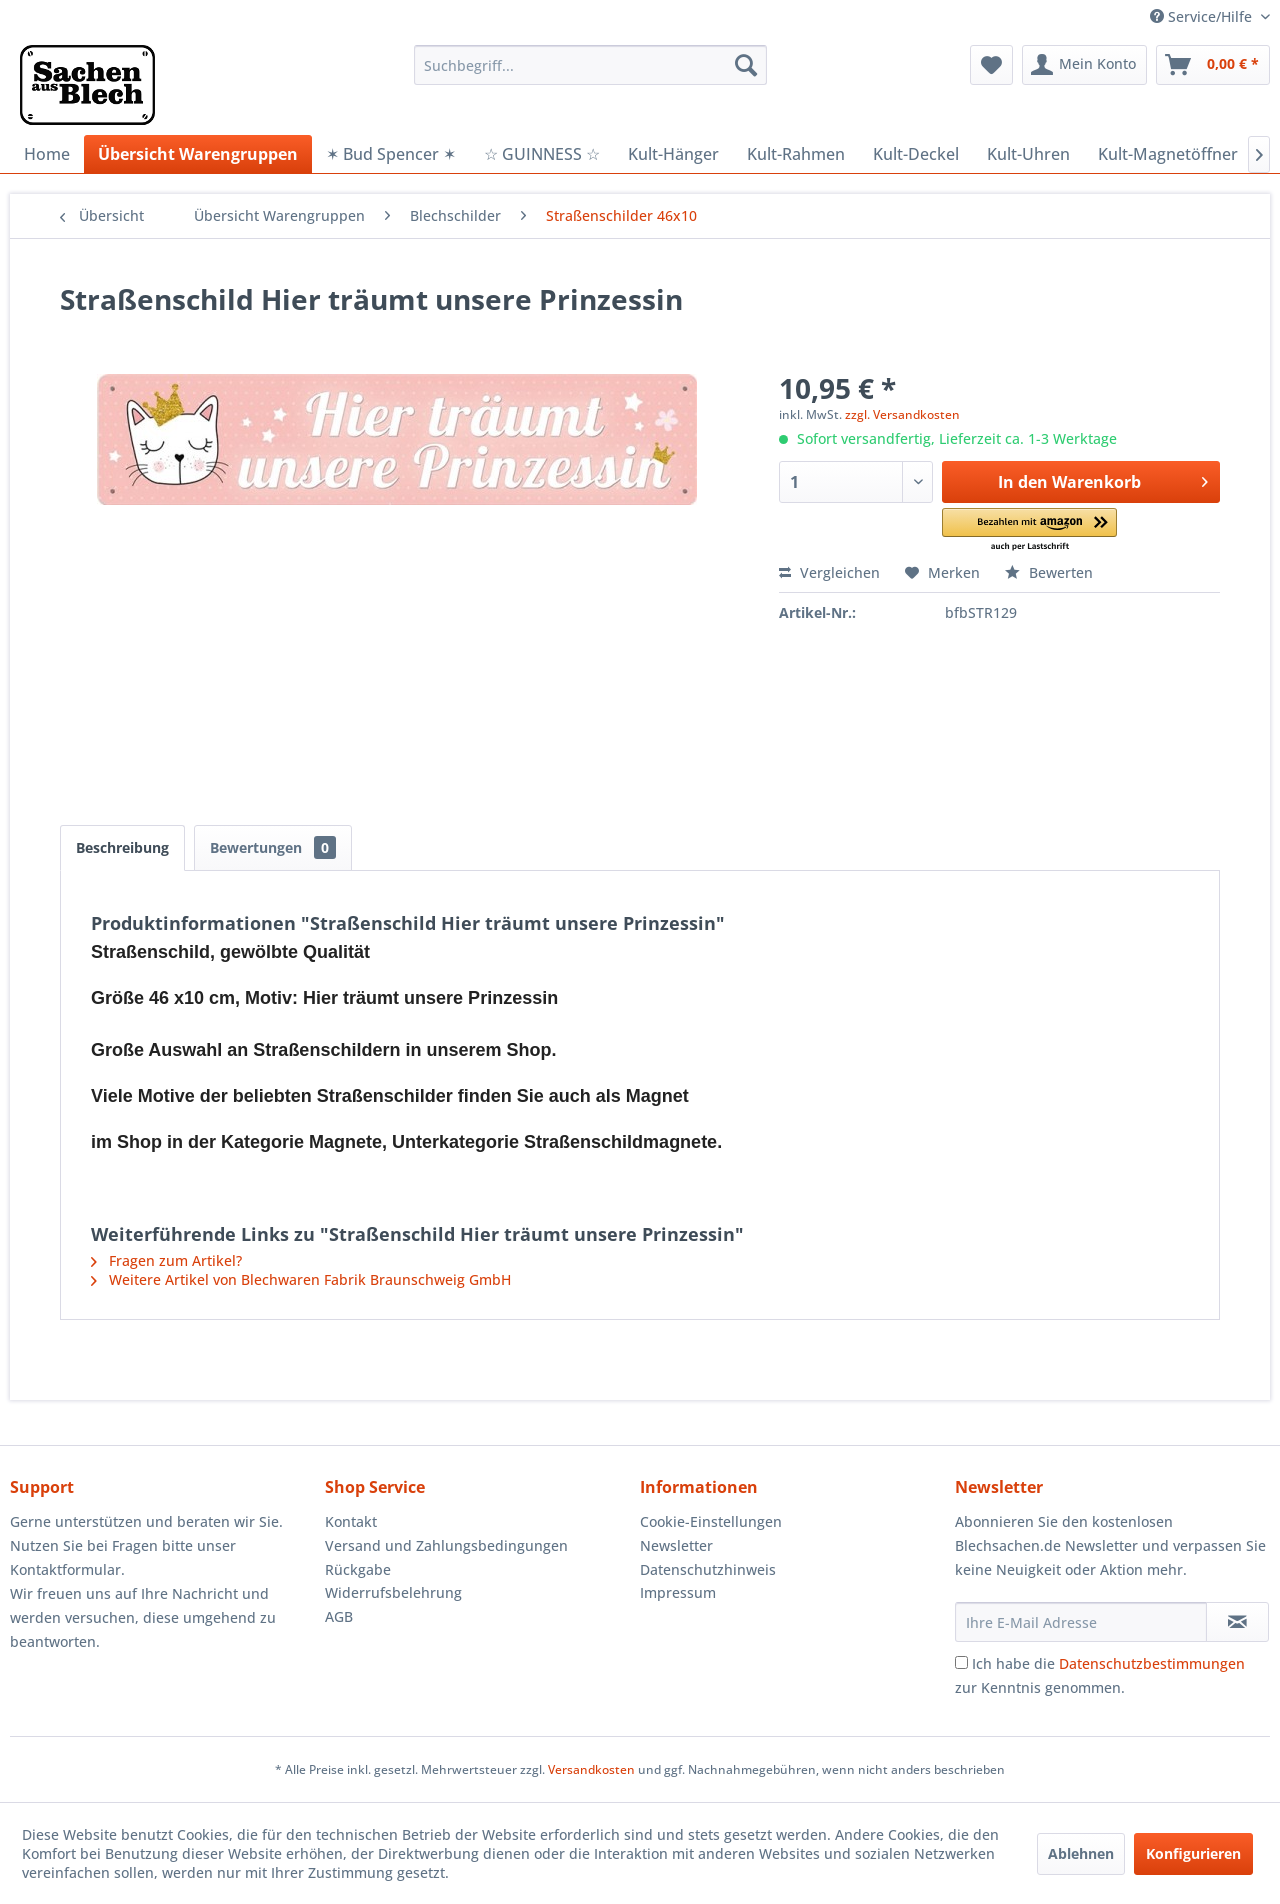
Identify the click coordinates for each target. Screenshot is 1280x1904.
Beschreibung (122, 847)
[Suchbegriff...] (590, 65)
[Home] (47, 154)
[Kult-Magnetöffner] (1168, 154)
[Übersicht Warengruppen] (198, 154)
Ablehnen (1081, 1853)
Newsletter (676, 1545)
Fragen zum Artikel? (166, 1260)
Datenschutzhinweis (708, 1569)
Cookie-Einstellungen (711, 1521)
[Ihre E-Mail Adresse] (1081, 1622)
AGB (339, 1616)
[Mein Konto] (1084, 65)
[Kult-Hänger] (673, 154)
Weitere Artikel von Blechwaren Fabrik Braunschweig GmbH (301, 1279)
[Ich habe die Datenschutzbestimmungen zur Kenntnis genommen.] (961, 1662)
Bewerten (1049, 572)
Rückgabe (358, 1569)
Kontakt (351, 1521)
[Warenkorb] (1213, 65)
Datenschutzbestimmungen (1152, 1663)
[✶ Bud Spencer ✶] (391, 154)
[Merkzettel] (991, 65)
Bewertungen (273, 847)
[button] (1029, 530)
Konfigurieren (1193, 1853)
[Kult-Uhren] (1028, 154)
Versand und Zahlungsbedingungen (446, 1545)
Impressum (678, 1592)
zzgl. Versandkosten (902, 414)
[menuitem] (590, 65)
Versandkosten (591, 1769)
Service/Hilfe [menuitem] (1203, 16)
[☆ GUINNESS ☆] (542, 154)
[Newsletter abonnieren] (1237, 1622)
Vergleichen (829, 572)
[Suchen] (746, 65)
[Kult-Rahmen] (796, 154)
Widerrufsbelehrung (393, 1592)
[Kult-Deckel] (916, 154)
